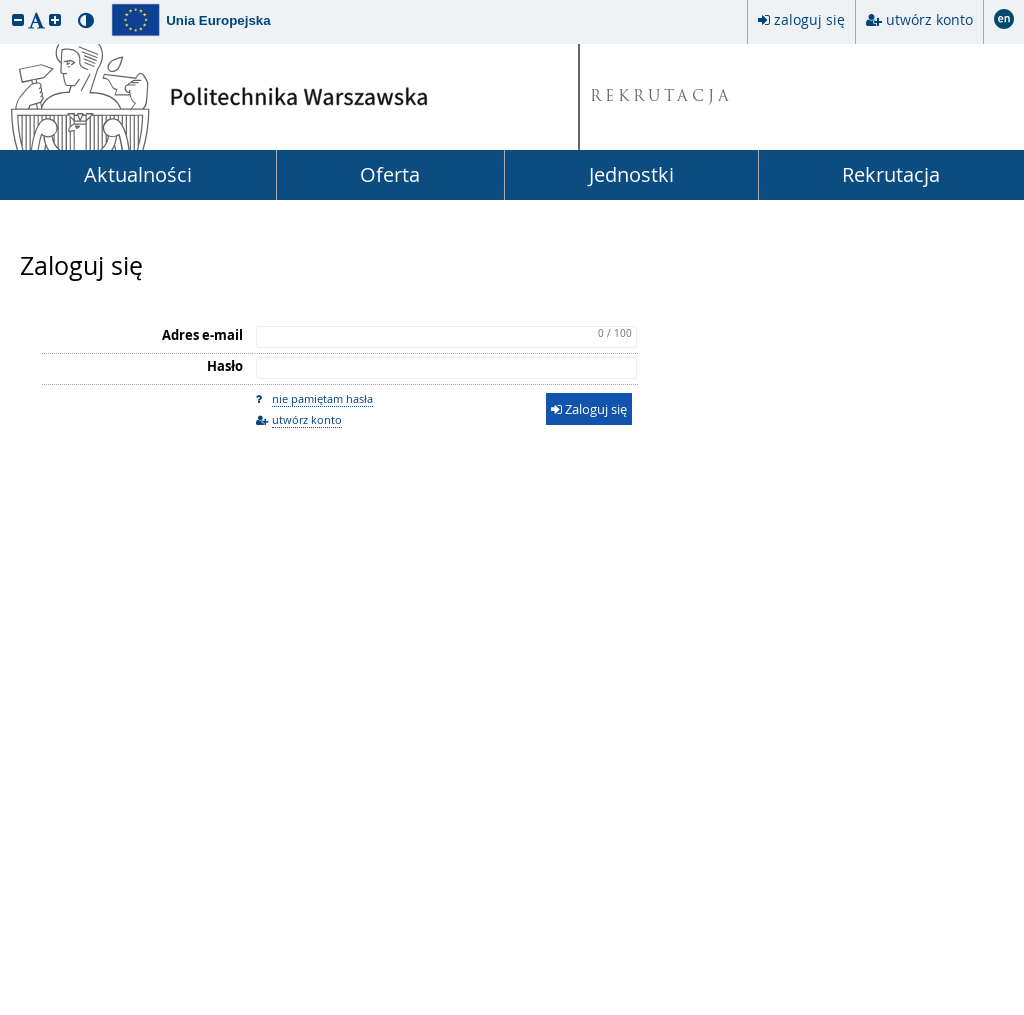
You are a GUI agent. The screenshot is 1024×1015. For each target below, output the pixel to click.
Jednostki (631, 174)
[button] (18, 19)
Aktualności (138, 174)
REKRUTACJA (661, 97)
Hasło (225, 366)
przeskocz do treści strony (5, 5)
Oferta (390, 174)
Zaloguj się (81, 266)
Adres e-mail (202, 335)
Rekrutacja (891, 174)
